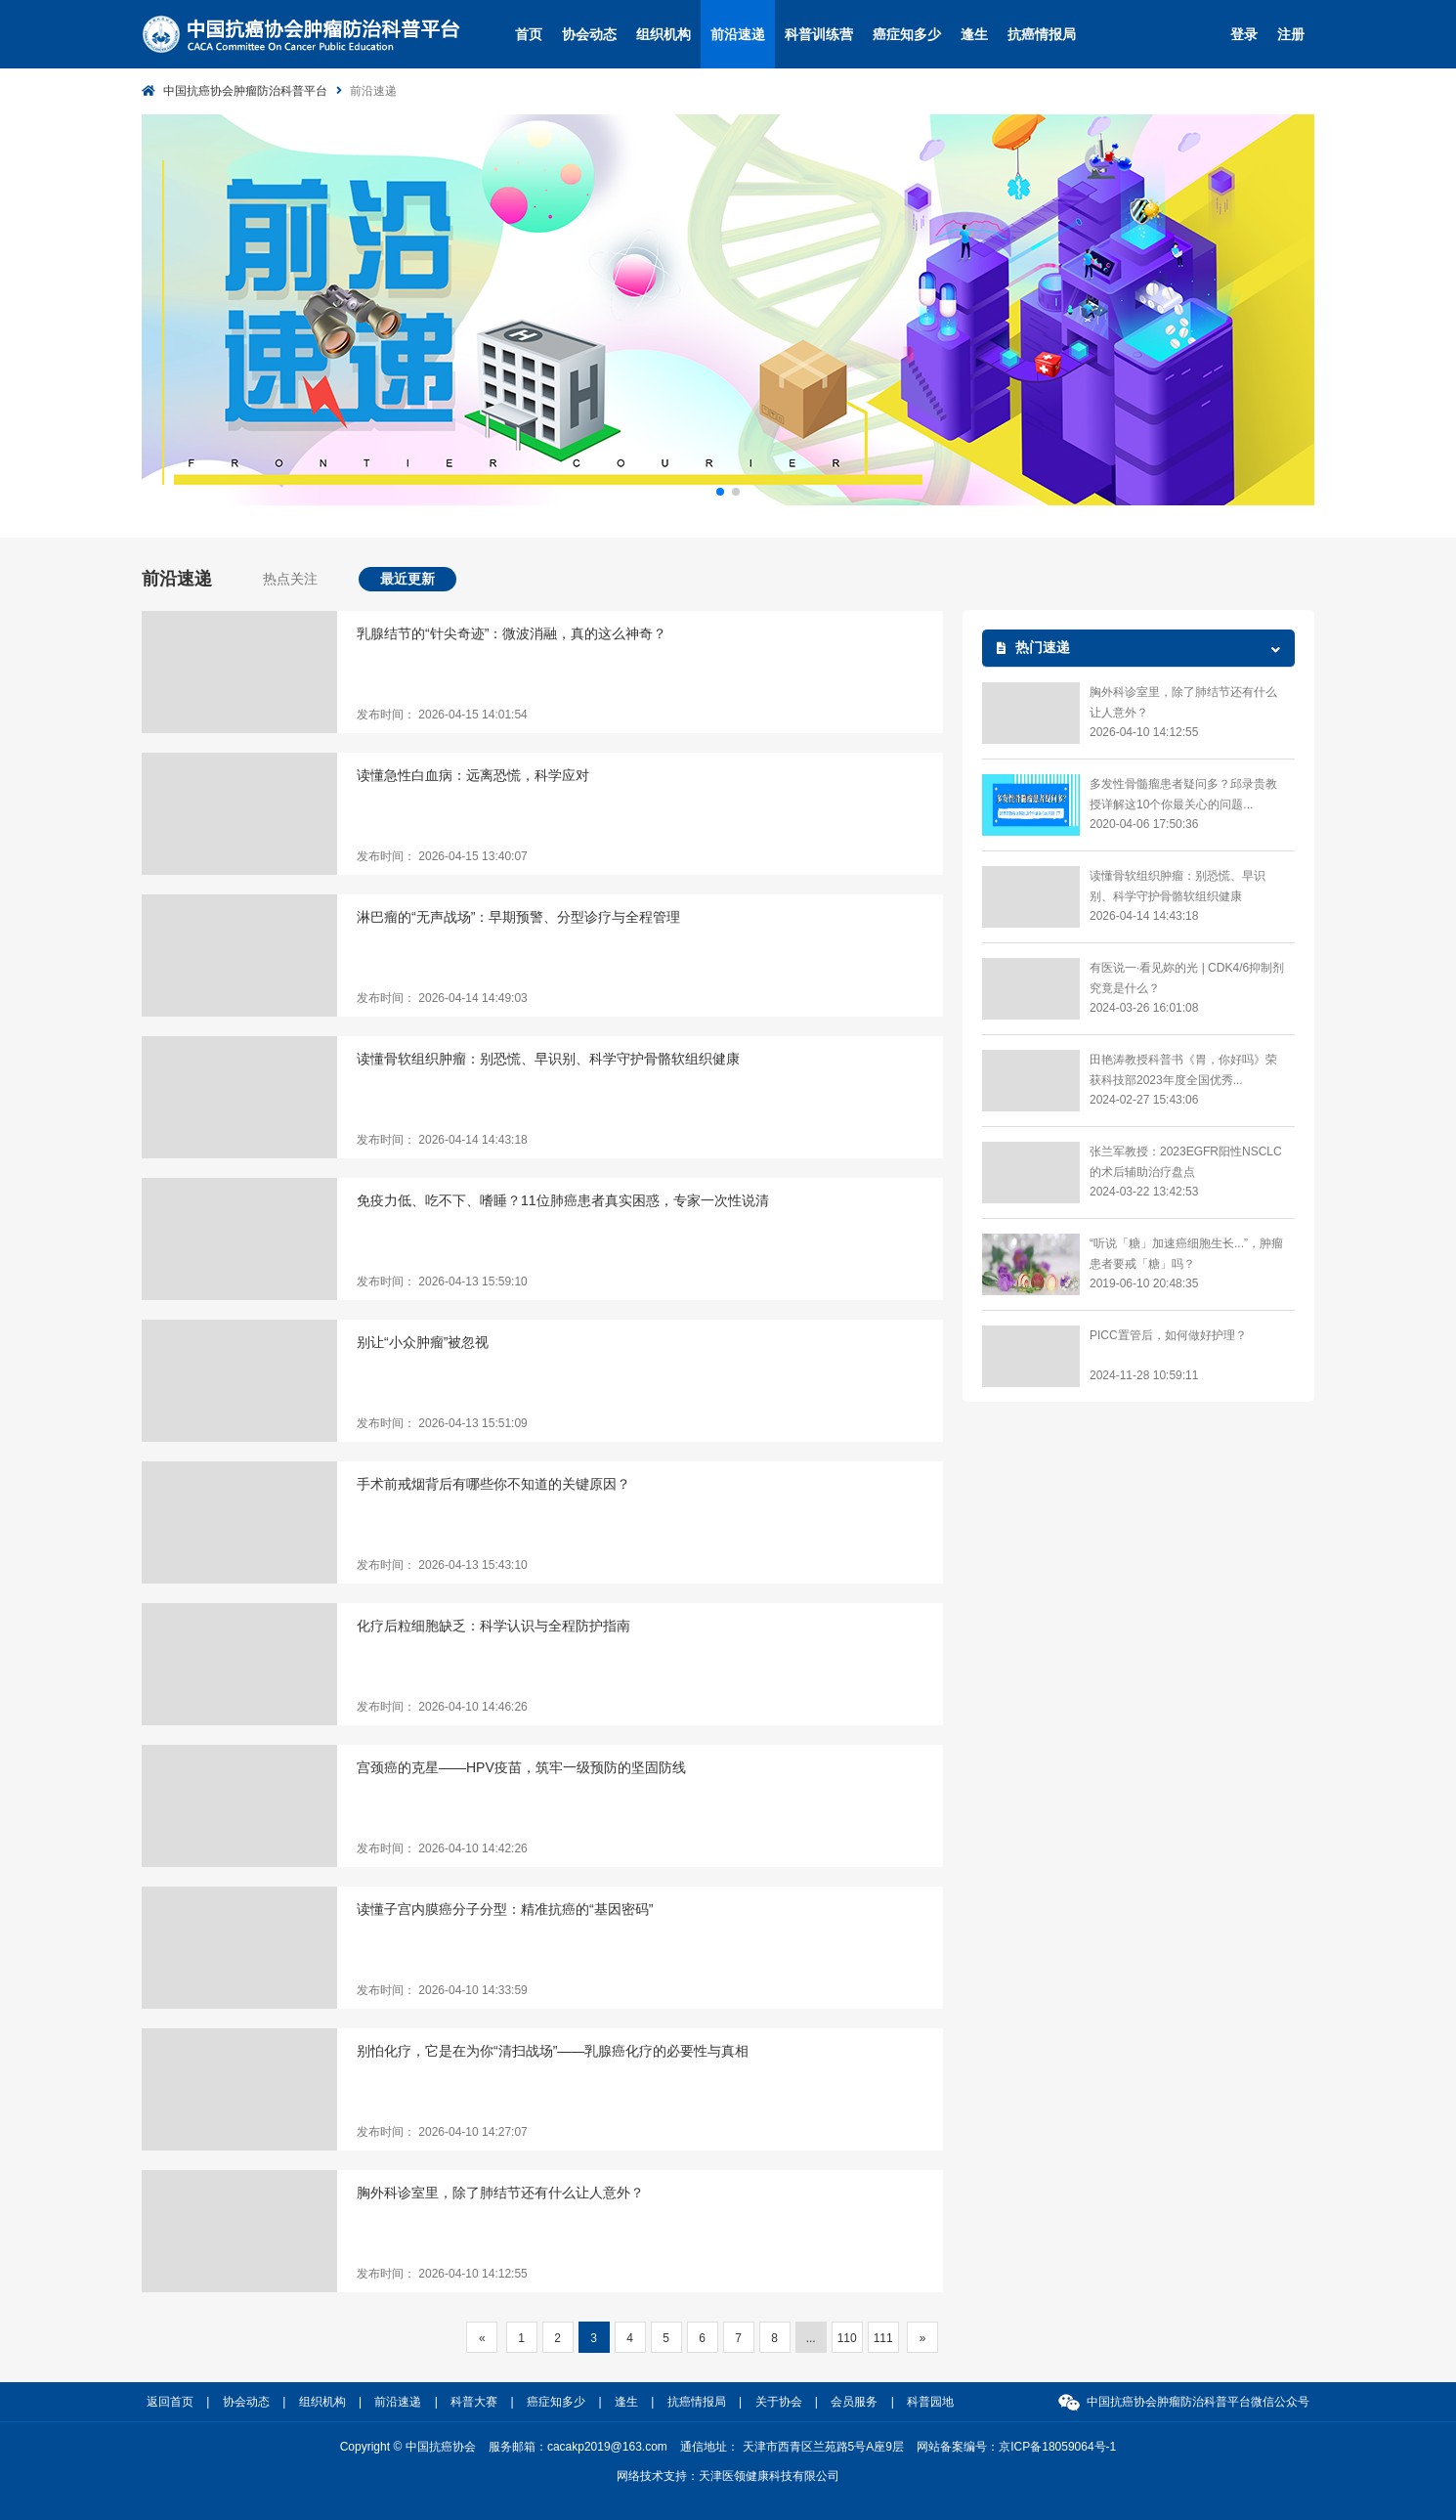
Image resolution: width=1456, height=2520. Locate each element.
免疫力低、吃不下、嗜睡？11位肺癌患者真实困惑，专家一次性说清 (563, 1200)
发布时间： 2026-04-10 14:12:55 (442, 2274)
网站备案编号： (1016, 2447)
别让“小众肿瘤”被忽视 (423, 1342)
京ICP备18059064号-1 (1057, 2447)
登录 (1244, 34)
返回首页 (170, 2402)
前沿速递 (737, 34)
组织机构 (663, 34)
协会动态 (589, 34)
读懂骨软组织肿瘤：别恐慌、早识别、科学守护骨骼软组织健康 (548, 1058)
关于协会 (778, 2402)
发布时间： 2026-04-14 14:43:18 (442, 1140)
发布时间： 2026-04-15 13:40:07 (442, 856)
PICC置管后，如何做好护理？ (1168, 1335)
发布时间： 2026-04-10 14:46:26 (442, 1707)
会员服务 (854, 2402)
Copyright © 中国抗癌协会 (408, 2447)
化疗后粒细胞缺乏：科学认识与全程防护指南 (493, 1625)
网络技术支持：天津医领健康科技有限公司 (728, 2476)
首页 (528, 34)
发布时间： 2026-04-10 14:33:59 (442, 1990)
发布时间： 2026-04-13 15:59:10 (442, 1281)
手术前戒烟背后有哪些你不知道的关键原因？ (493, 1484)
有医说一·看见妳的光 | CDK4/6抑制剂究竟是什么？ (1187, 978)
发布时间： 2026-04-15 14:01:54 (442, 714)
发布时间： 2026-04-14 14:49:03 (442, 998)
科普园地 (930, 2402)
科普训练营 (819, 34)
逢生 (974, 34)
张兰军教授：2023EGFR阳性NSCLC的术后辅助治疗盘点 (1186, 1162)
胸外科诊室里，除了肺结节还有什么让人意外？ (500, 2192)
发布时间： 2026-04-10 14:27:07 (442, 2132)
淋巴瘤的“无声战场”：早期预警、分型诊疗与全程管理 (518, 917)
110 (847, 2338)
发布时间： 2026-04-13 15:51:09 (442, 1423)
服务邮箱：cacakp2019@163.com (578, 2447)
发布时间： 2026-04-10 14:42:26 (442, 1848)
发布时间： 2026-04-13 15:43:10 (442, 1565)
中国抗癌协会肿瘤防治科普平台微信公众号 (1198, 2402)
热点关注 (290, 579)
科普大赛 (473, 2402)
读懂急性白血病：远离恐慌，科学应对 (473, 775)
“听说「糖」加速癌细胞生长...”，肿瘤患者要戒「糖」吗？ (1186, 1254)
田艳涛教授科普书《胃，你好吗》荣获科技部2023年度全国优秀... (1183, 1070)
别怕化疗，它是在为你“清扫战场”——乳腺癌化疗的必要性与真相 (553, 2051)
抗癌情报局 (1041, 34)
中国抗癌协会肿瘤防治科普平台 (245, 91)
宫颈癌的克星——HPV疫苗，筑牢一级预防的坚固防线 (521, 1767)
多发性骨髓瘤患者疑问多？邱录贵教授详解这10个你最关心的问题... (1183, 794)
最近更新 (407, 579)
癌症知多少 (907, 34)
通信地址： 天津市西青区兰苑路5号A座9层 (792, 2447)
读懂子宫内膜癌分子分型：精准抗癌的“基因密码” (505, 1909)
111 (883, 2338)
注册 (1291, 34)
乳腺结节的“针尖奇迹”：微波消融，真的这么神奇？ (511, 633)
